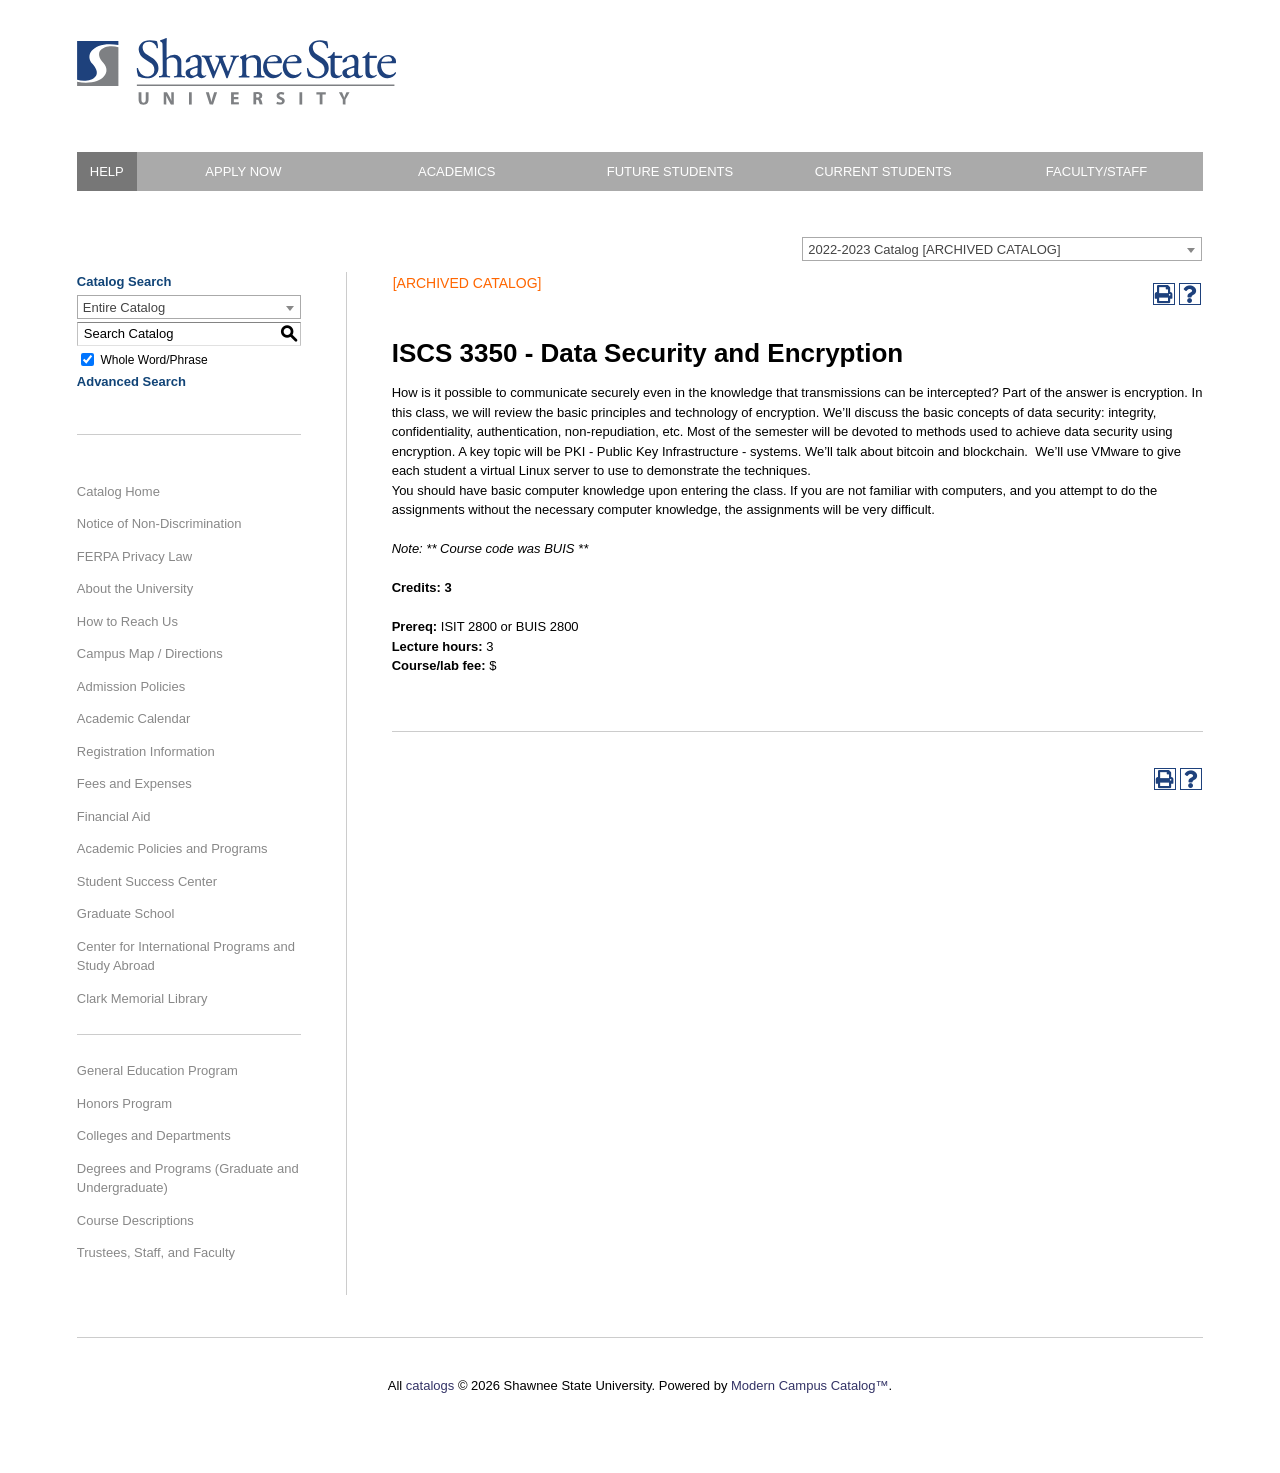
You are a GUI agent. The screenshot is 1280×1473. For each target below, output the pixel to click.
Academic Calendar (133, 718)
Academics (456, 171)
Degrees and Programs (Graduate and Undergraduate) (188, 1178)
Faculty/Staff (1096, 171)
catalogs (430, 1385)
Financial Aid (114, 816)
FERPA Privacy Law (134, 556)
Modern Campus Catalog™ (810, 1385)
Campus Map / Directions (150, 653)
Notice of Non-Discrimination (159, 523)
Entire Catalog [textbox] (124, 307)
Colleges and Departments (154, 1135)
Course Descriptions (135, 1220)
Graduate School (126, 913)
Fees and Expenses (134, 783)
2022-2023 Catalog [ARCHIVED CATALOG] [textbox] (934, 249)
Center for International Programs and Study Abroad (186, 956)
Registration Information (146, 751)
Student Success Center (147, 881)
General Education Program (157, 1070)
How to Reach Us (127, 621)
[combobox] (1002, 249)
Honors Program (124, 1103)
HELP (107, 171)
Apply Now (243, 171)
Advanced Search (131, 381)
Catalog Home (118, 491)
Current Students (883, 171)
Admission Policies (131, 686)
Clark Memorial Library (142, 998)
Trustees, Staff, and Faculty (156, 1252)
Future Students (670, 171)
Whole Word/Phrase (153, 359)
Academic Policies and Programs (172, 848)
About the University (135, 588)
